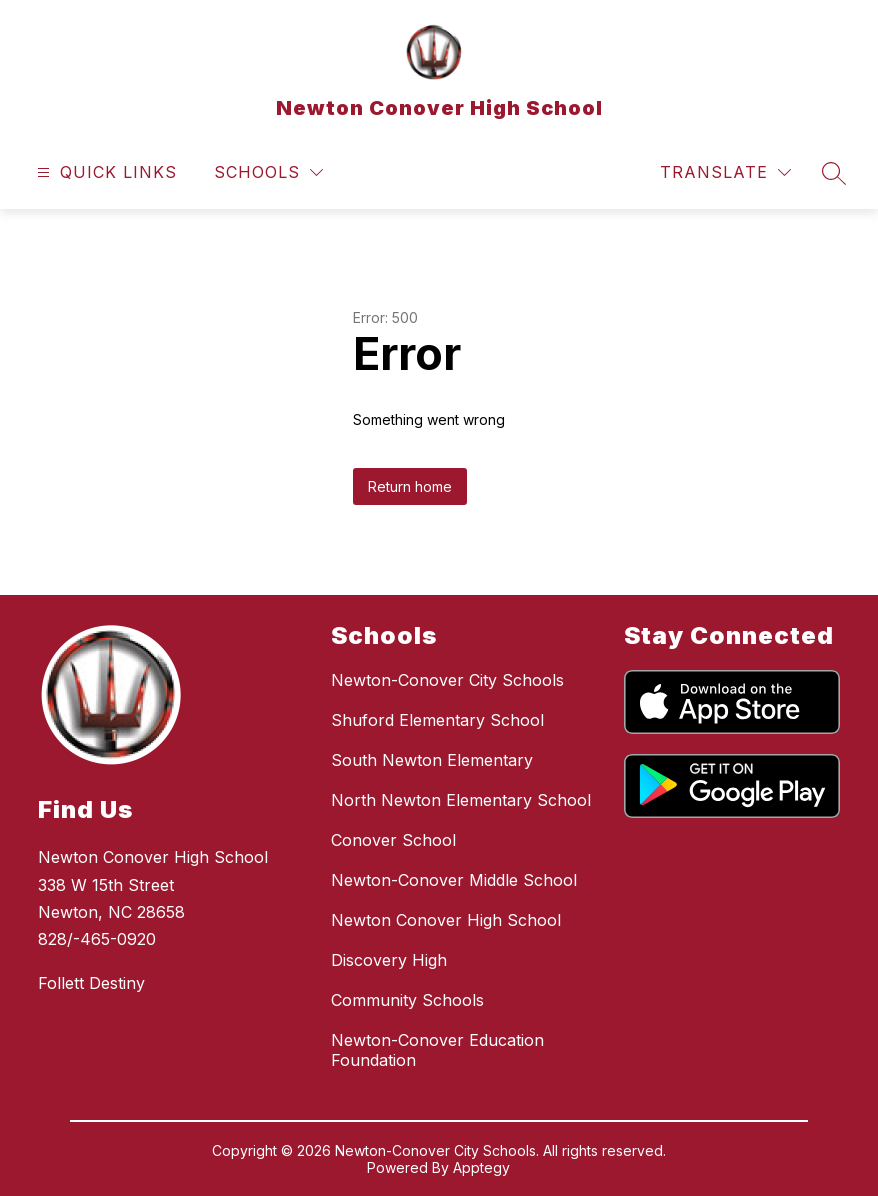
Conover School (393, 840)
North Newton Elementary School (461, 800)
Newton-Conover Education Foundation (437, 1050)
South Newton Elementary (432, 760)
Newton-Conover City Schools (447, 680)
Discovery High (389, 960)
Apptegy (481, 1167)
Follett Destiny (91, 983)
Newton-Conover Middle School (454, 880)
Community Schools (407, 1000)
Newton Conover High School (446, 920)
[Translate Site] (725, 172)
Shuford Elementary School (437, 720)
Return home (410, 486)
